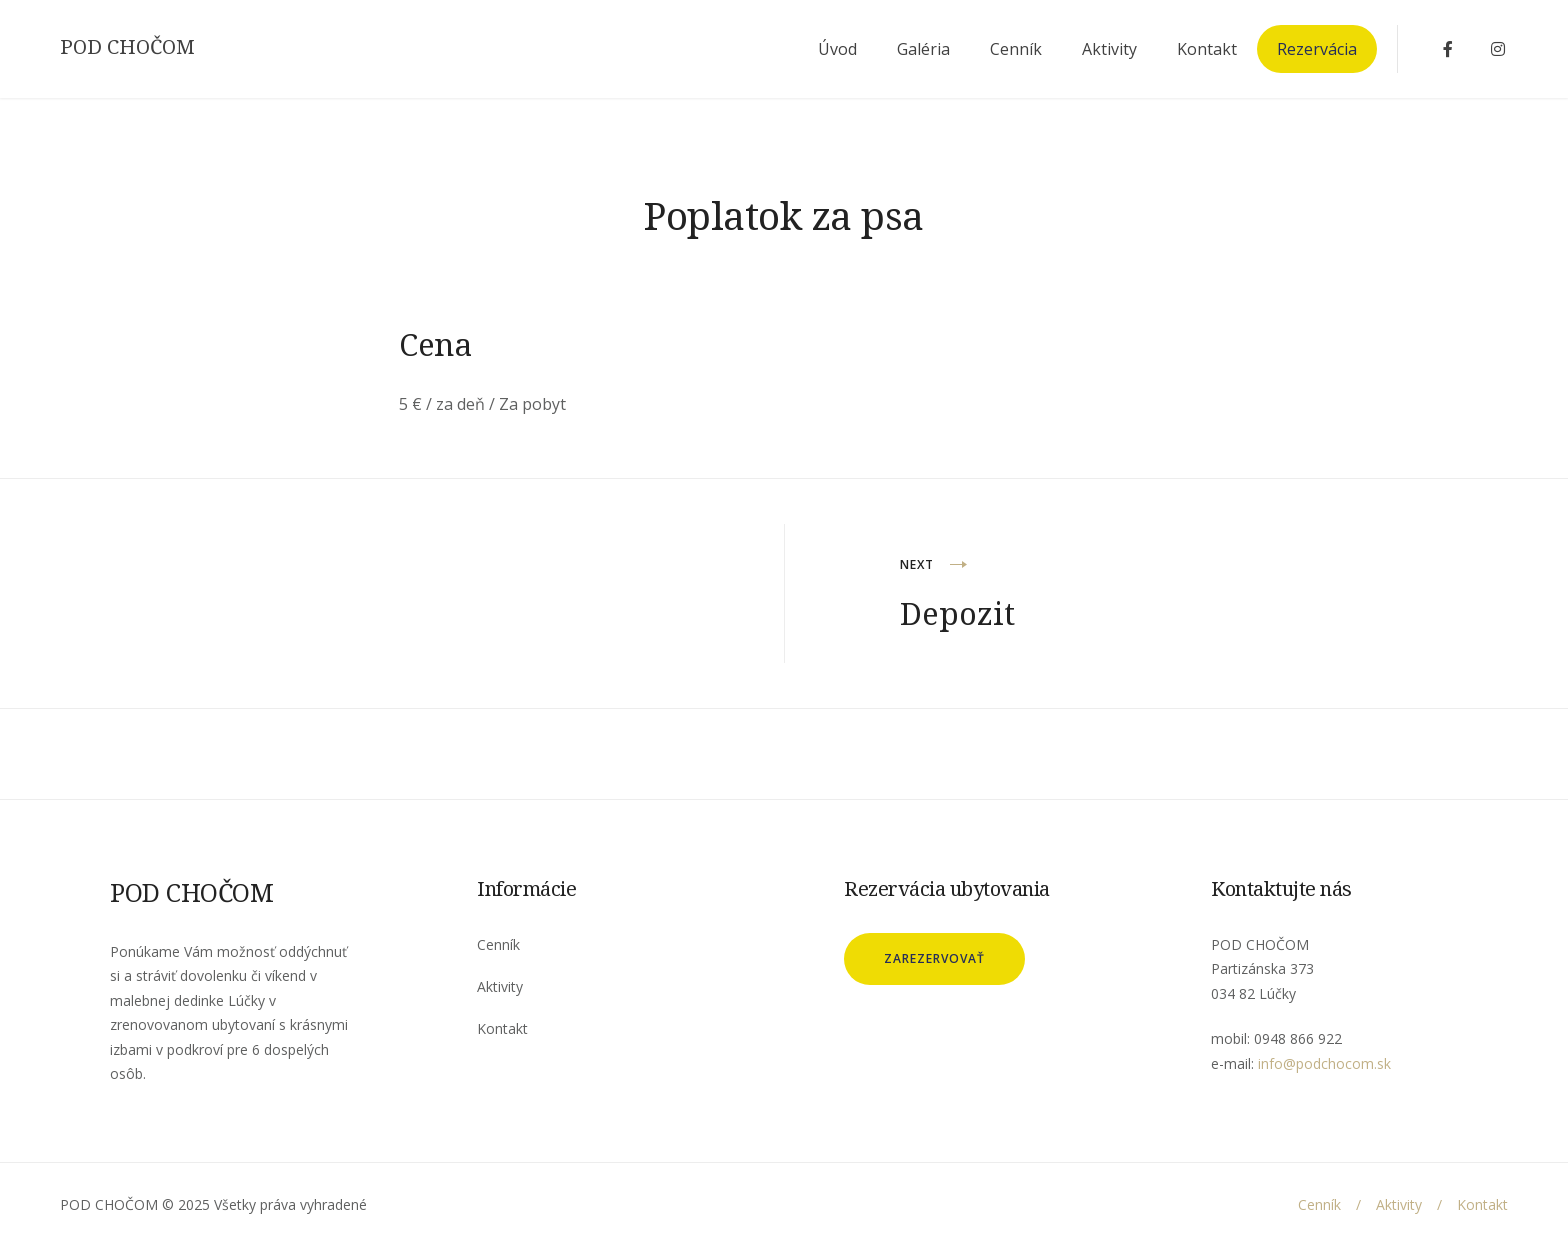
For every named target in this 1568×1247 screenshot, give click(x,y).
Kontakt (1207, 49)
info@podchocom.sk (1324, 1063)
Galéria (923, 49)
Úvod (837, 49)
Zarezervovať (934, 958)
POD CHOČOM (127, 47)
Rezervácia (1317, 49)
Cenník (1016, 49)
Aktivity (1109, 49)
